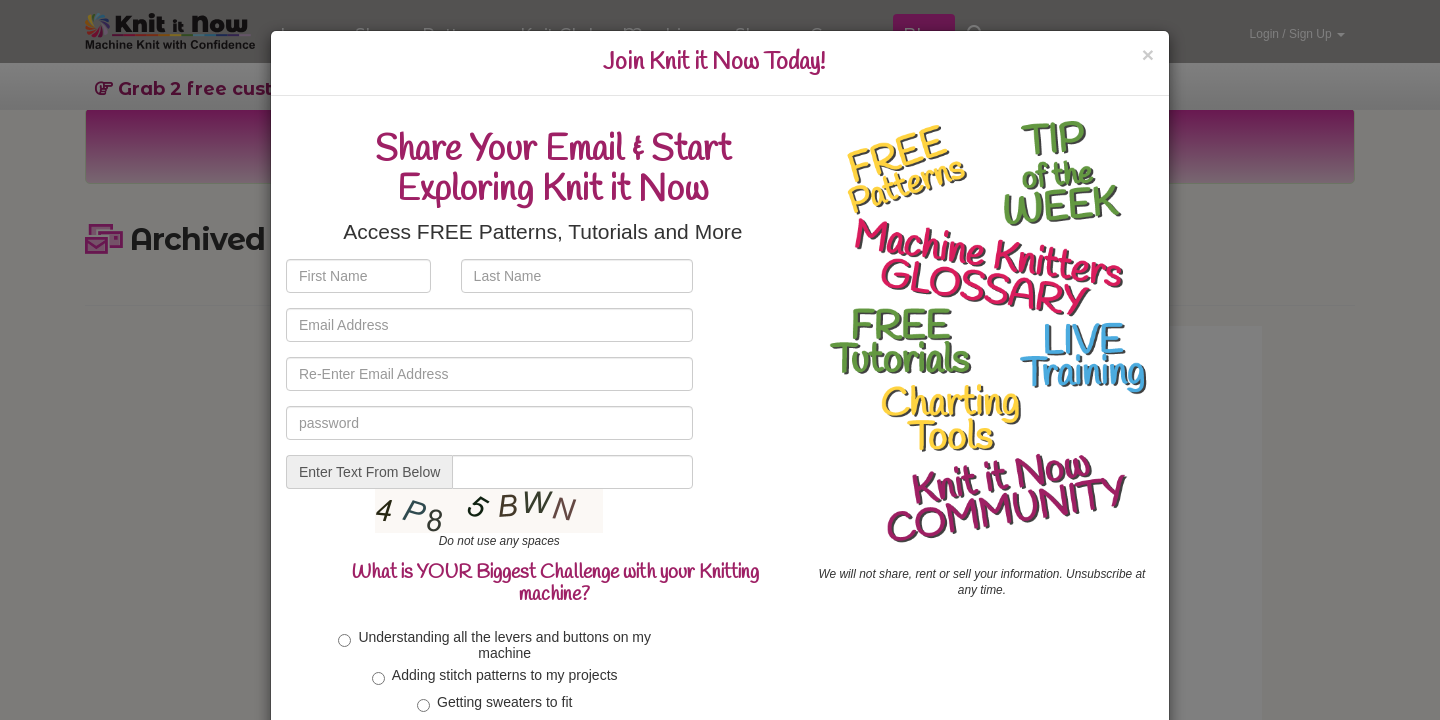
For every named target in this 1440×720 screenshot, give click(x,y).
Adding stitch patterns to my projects (495, 676)
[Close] (1148, 54)
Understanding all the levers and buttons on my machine (494, 644)
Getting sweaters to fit (494, 703)
